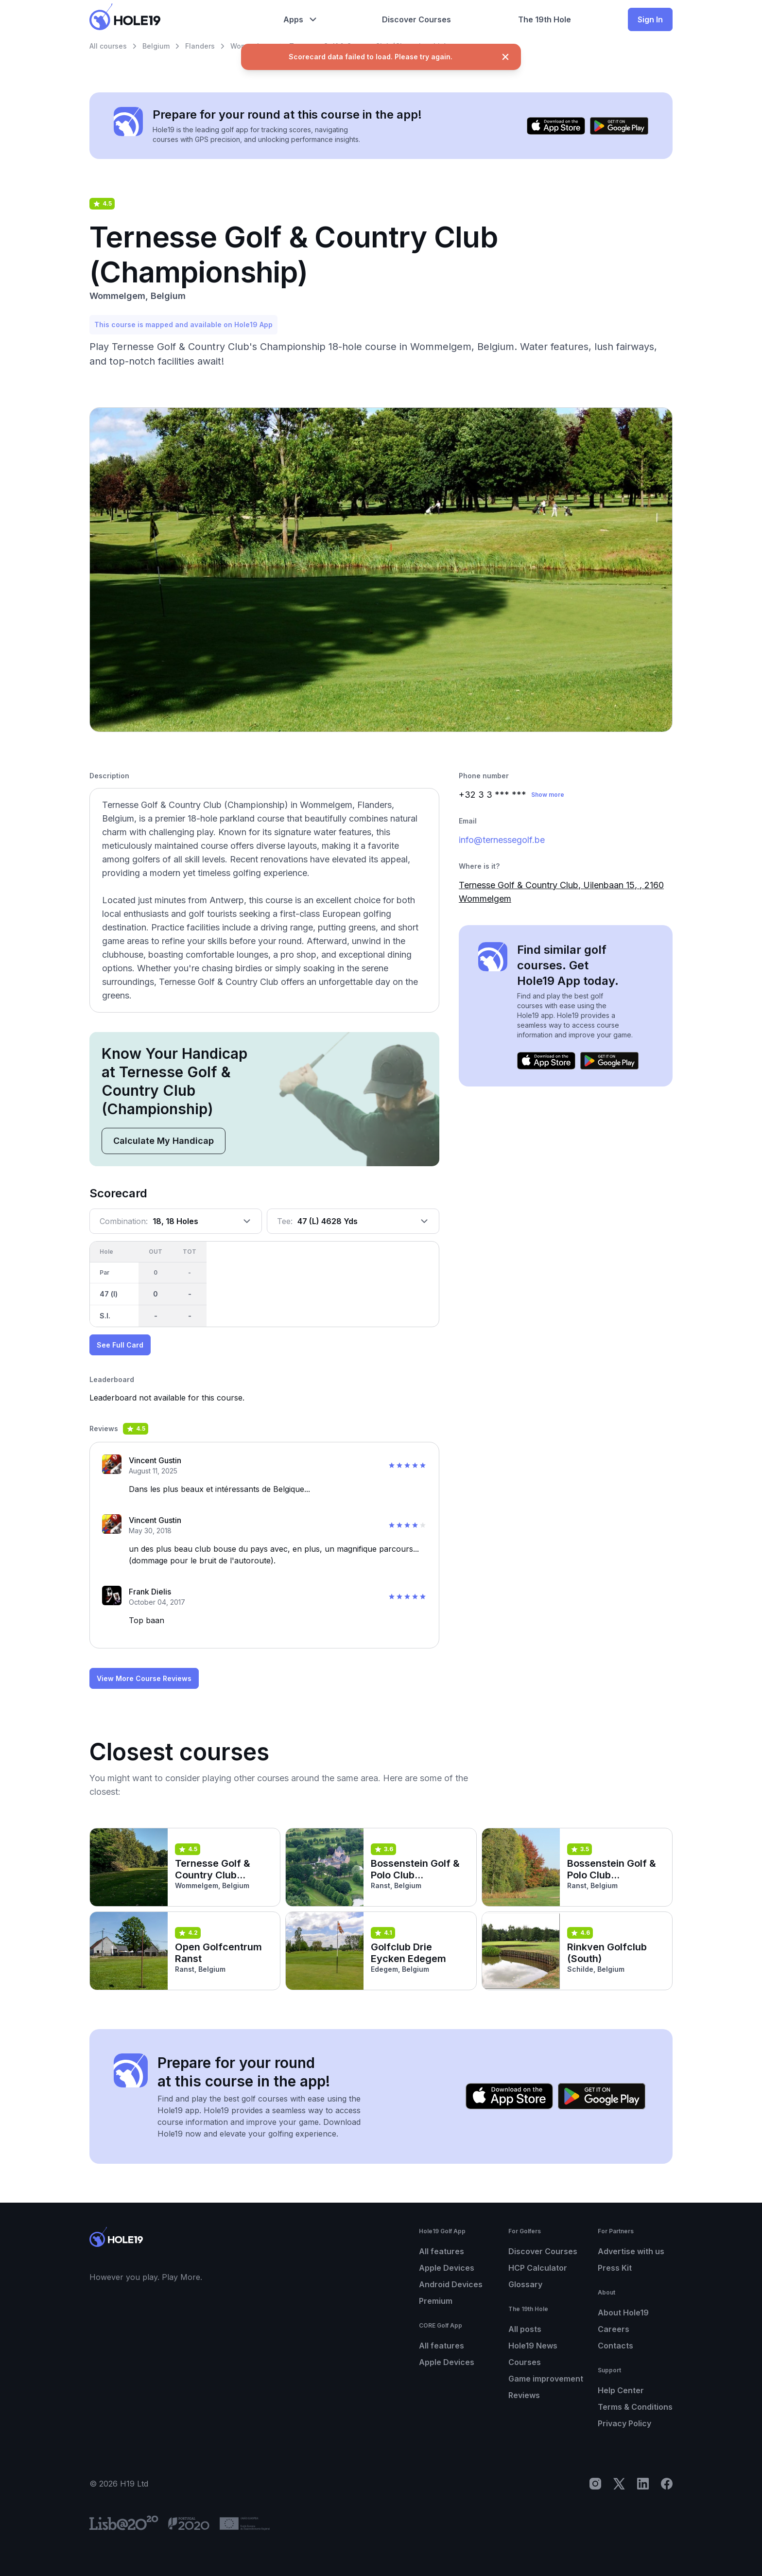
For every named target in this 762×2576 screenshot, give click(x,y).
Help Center (621, 2390)
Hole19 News (532, 2345)
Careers (613, 2329)
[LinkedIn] (643, 2483)
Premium (435, 2301)
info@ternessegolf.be (502, 840)
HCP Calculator (537, 2268)
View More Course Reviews (144, 1678)
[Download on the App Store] (556, 126)
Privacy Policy (624, 2423)
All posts (524, 2329)
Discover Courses (542, 2251)
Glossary (525, 2284)
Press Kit (615, 2268)
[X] (619, 2483)
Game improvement (545, 2378)
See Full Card (120, 1345)
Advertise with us (631, 2251)
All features (441, 2251)
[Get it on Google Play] (619, 126)
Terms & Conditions (635, 2407)
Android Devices (451, 2284)
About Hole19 (623, 2312)
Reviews (524, 2395)
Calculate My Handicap (163, 1141)
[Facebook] (667, 2483)
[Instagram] (595, 2483)
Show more (547, 794)
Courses (524, 2362)
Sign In (650, 19)
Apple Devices (446, 2268)
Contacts (615, 2345)
